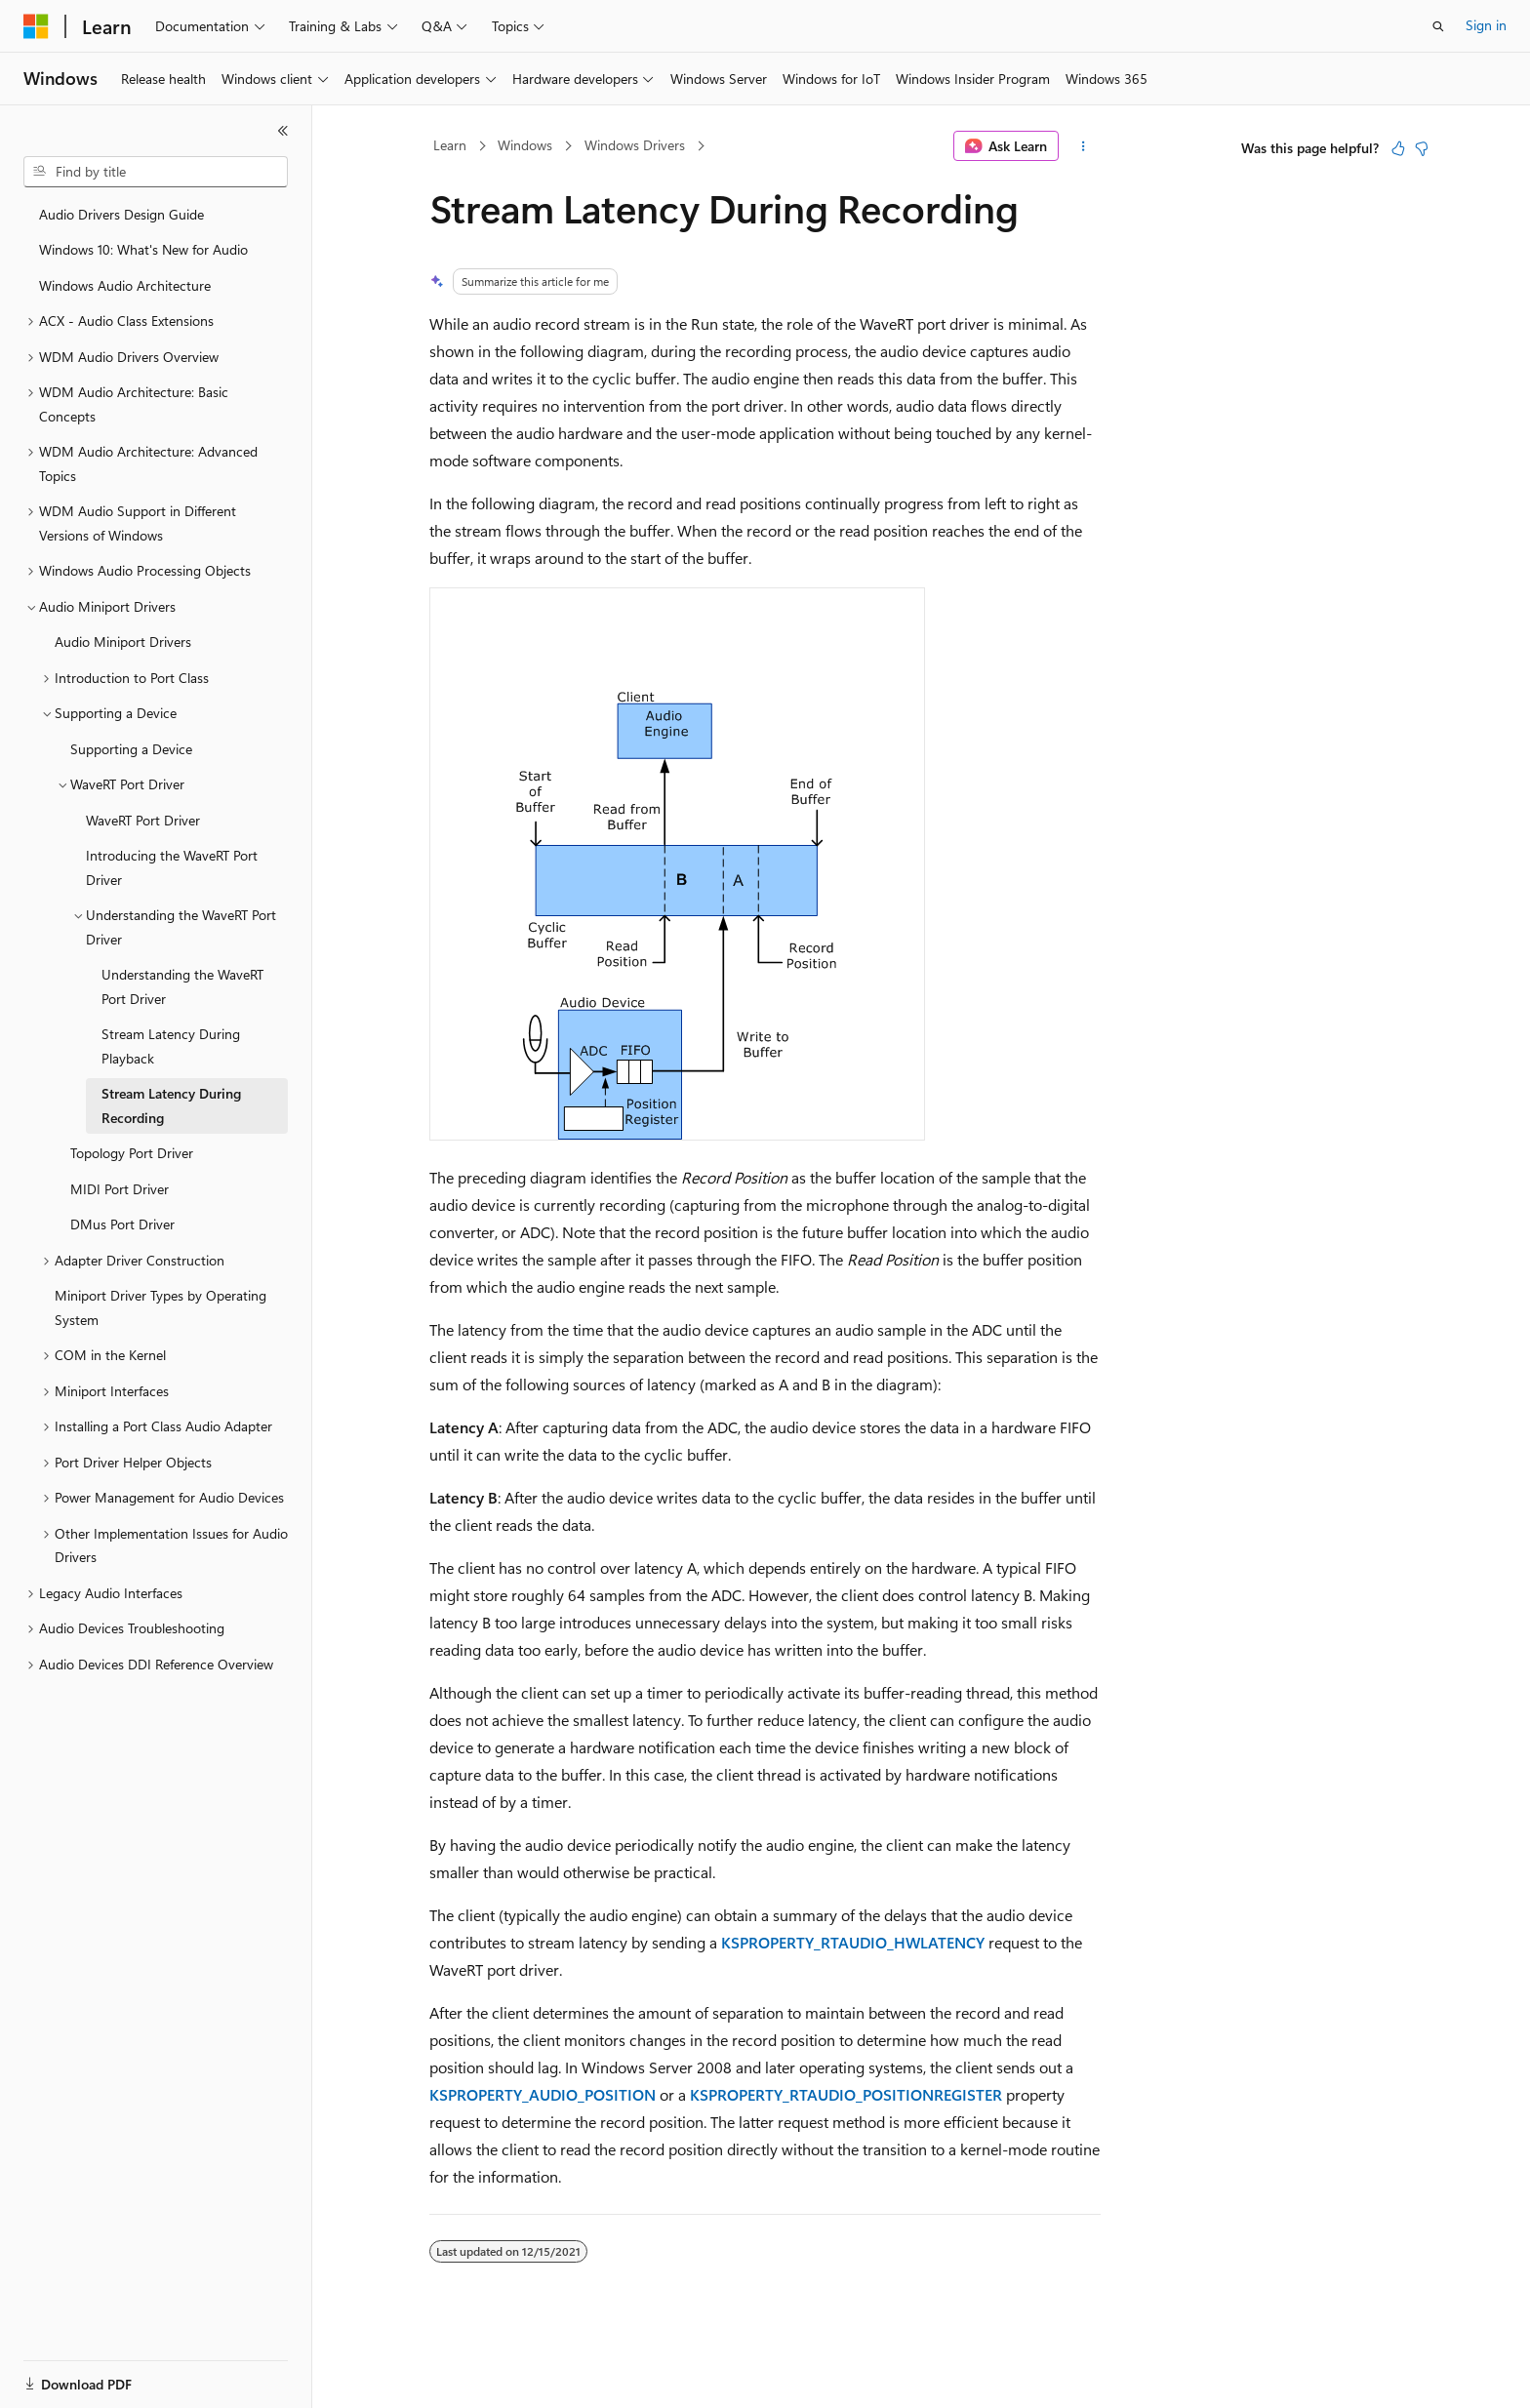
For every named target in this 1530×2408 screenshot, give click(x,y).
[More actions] (1084, 146)
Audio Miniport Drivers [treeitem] (123, 641)
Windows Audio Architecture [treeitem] (125, 285)
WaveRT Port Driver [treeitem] (143, 820)
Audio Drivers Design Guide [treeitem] (121, 214)
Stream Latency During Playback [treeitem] (170, 1045)
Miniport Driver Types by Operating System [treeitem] (160, 1307)
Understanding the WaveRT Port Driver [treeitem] (182, 986)
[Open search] (1438, 26)
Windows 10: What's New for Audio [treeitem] (143, 249)
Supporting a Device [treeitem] (131, 749)
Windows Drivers (634, 145)
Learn (449, 145)
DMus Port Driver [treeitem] (122, 1224)
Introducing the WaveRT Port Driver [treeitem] (172, 867)
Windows (525, 145)
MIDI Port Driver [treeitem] (119, 1189)
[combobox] (155, 171)
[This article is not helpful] (1421, 148)
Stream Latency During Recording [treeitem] (171, 1105)
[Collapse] (282, 130)
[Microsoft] (36, 26)
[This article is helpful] (1398, 148)
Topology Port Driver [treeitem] (131, 1153)
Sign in (1486, 25)
